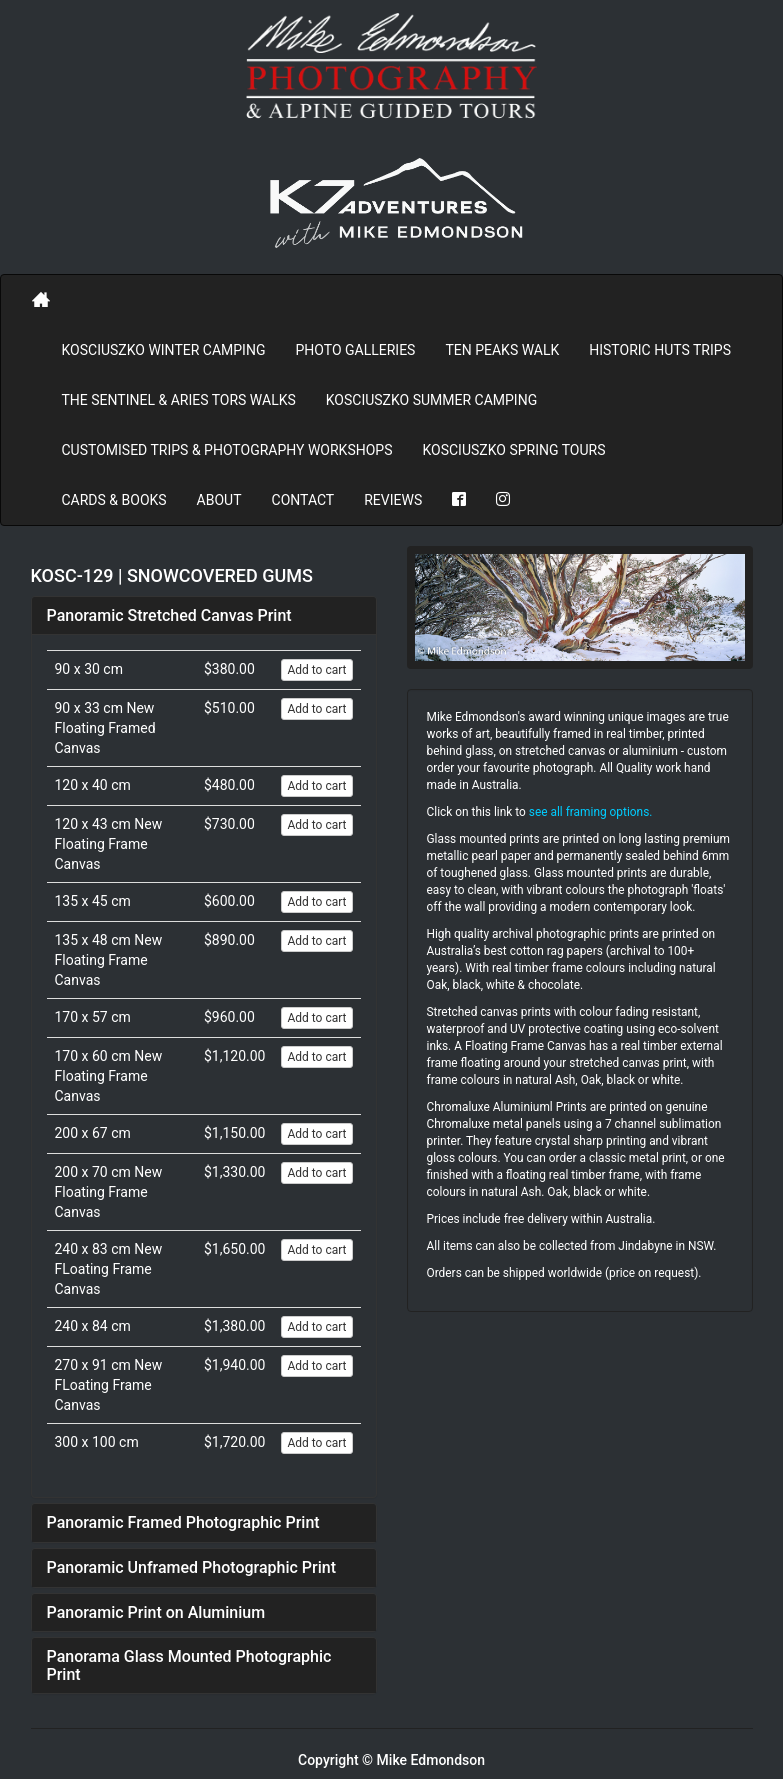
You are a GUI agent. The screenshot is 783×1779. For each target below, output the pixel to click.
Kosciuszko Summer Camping (431, 400)
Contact (303, 500)
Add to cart (316, 670)
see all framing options (589, 812)
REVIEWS (393, 500)
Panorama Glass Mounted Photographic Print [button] (189, 1665)
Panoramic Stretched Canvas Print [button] (169, 615)
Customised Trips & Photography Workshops (227, 450)
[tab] (204, 616)
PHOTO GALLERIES (355, 350)
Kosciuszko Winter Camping (164, 350)
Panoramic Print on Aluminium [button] (156, 1612)
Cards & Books (114, 500)
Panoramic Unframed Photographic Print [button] (192, 1567)
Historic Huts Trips (660, 350)
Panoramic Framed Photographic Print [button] (183, 1522)
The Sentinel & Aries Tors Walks (179, 400)
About (219, 500)
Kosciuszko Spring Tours (513, 450)
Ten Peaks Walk (502, 350)
